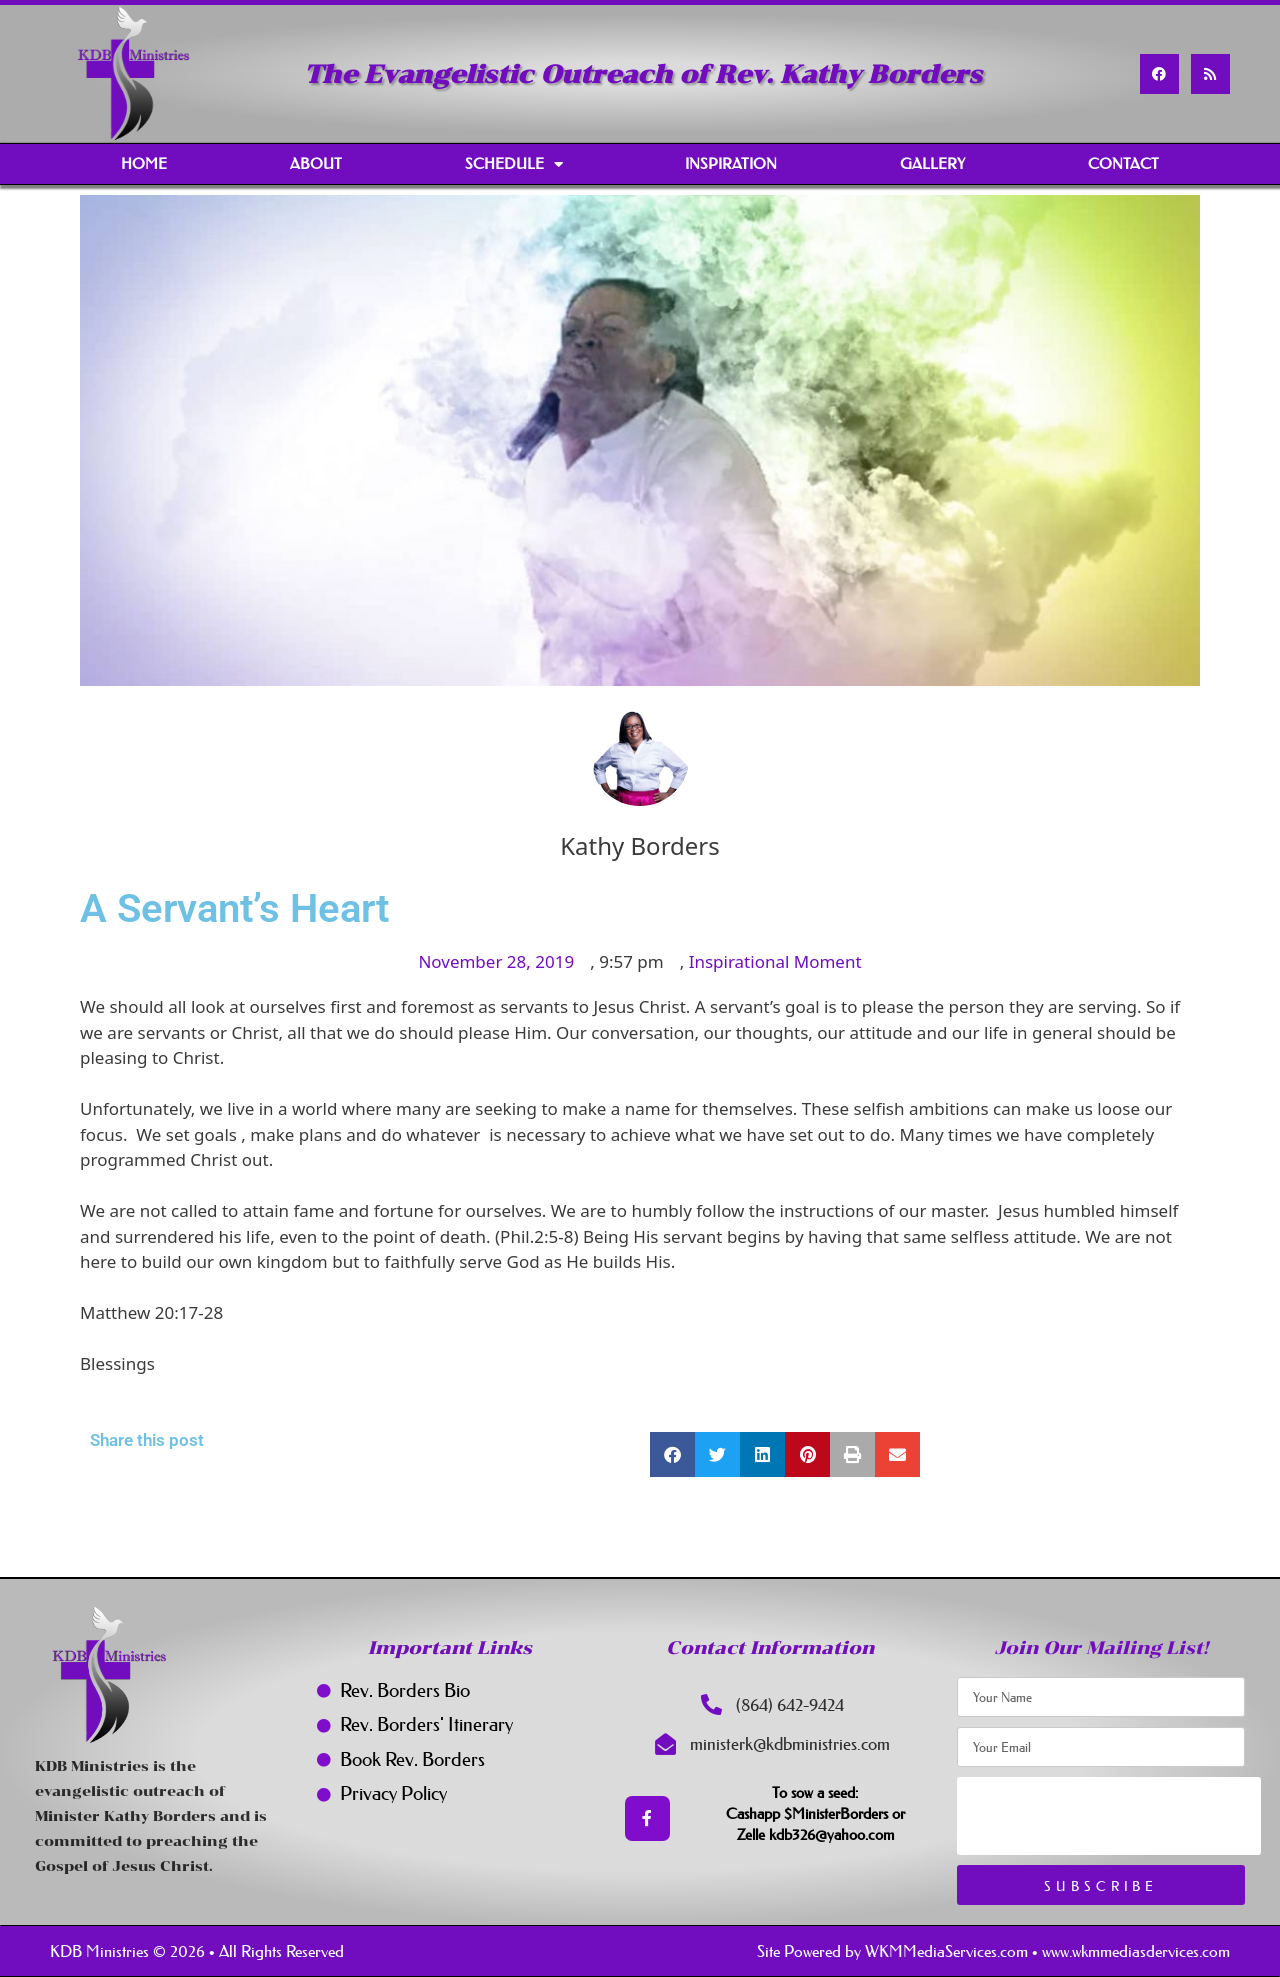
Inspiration (731, 163)
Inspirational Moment (775, 961)
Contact (1123, 163)
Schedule (514, 164)
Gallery (932, 163)
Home (144, 163)
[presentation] (1109, 1816)
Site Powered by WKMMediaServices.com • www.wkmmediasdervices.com (993, 1951)
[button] (672, 1454)
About (316, 163)
